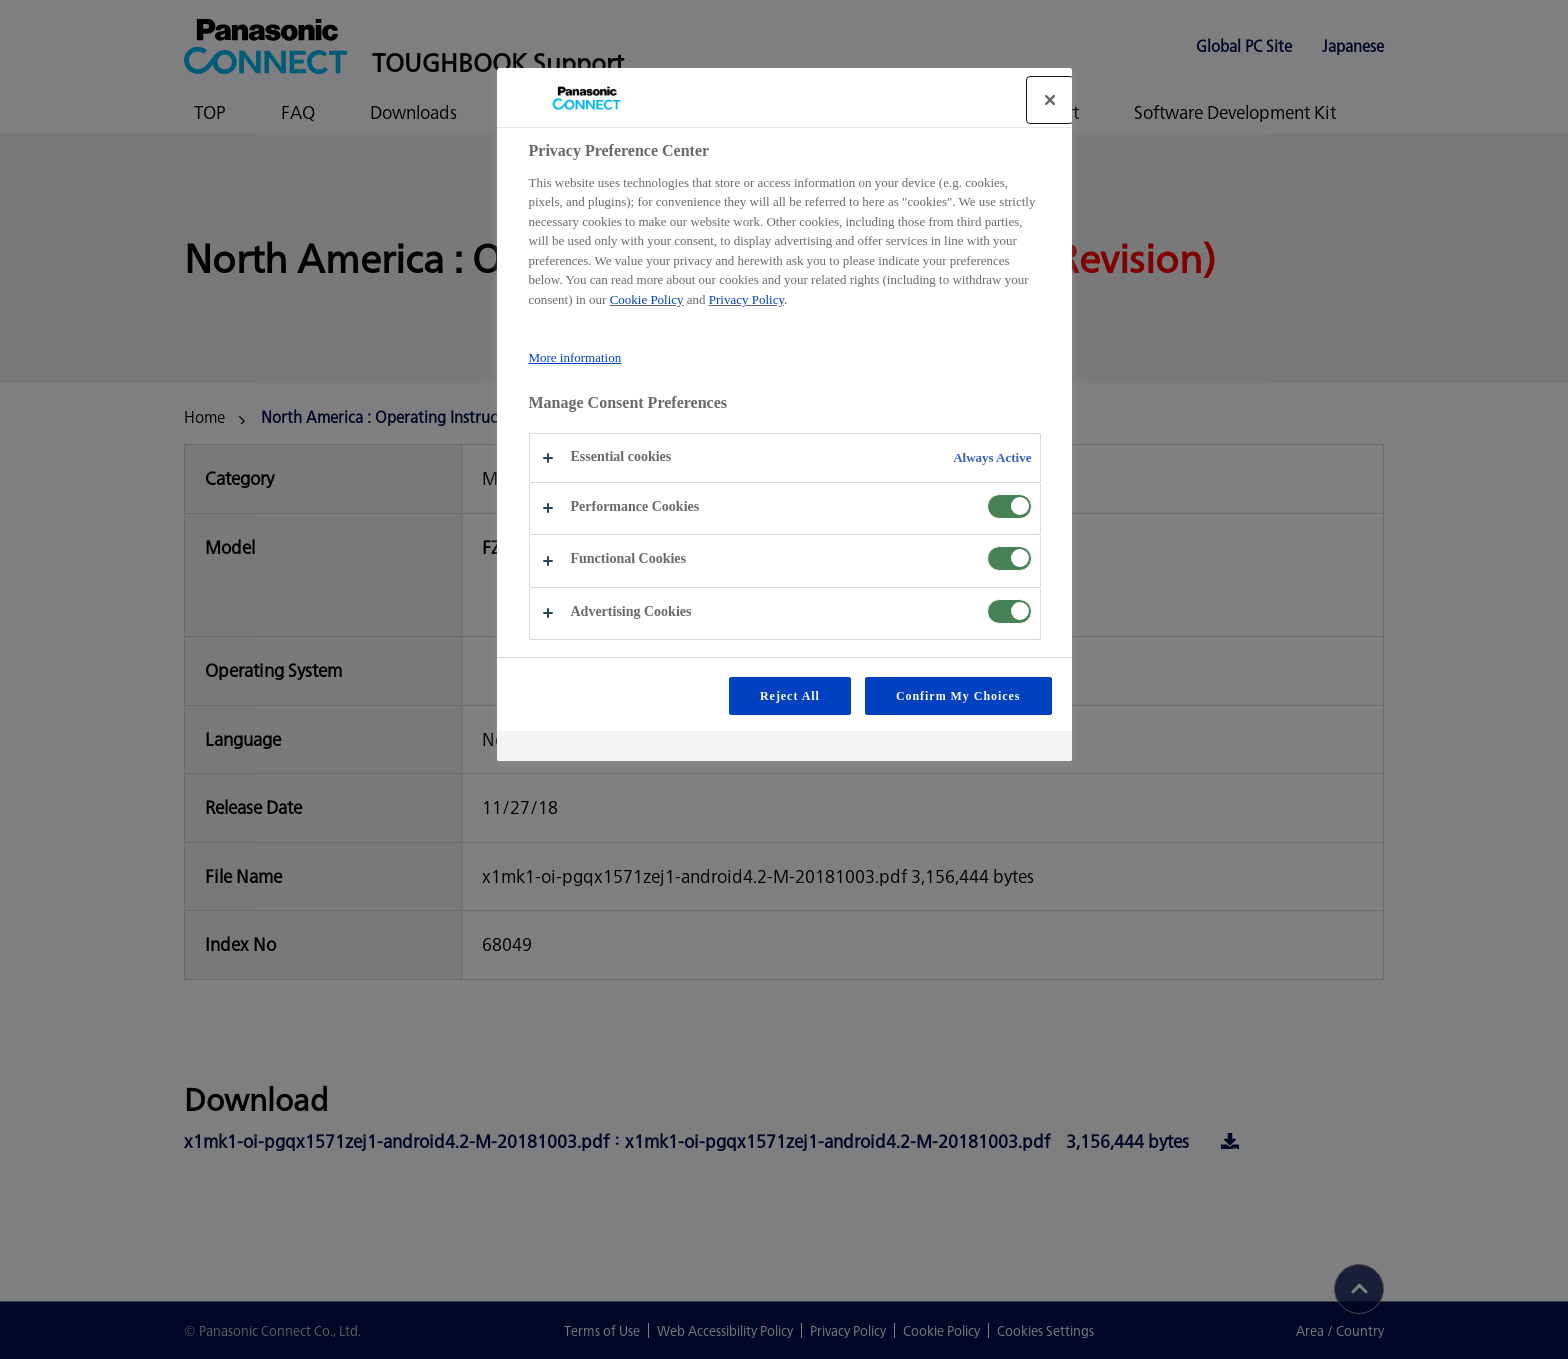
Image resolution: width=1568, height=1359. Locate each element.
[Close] (1050, 100)
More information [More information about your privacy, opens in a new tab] (575, 357)
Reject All (790, 696)
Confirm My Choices (958, 696)
